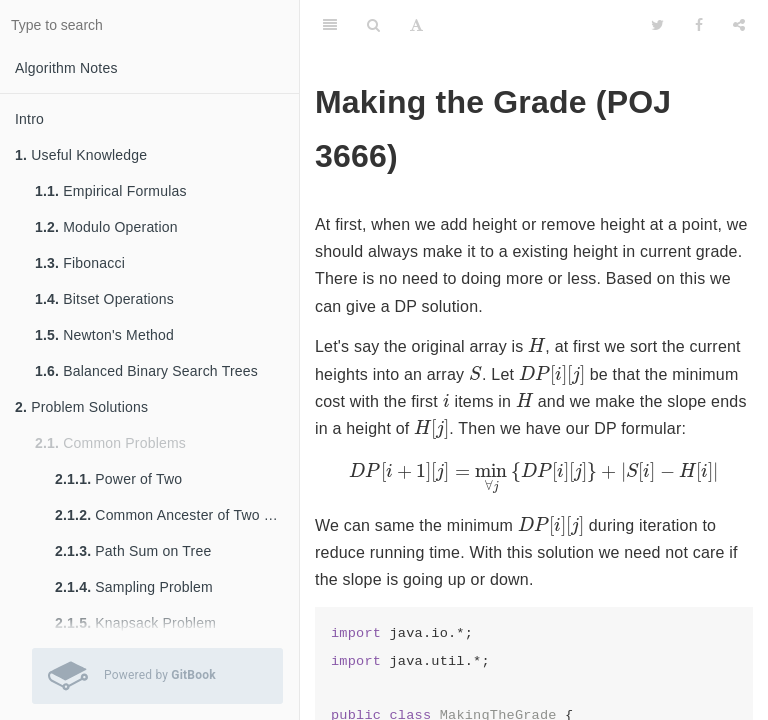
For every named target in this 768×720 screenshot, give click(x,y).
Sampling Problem (134, 587)
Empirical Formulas (111, 191)
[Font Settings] (416, 25)
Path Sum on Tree (133, 551)
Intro (29, 119)
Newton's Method (104, 335)
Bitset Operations (104, 299)
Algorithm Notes (66, 68)
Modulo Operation (106, 227)
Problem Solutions (81, 407)
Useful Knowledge (81, 155)
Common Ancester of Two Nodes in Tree (177, 515)
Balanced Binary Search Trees (146, 371)
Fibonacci (80, 263)
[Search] (373, 25)
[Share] (739, 25)
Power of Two (118, 479)
